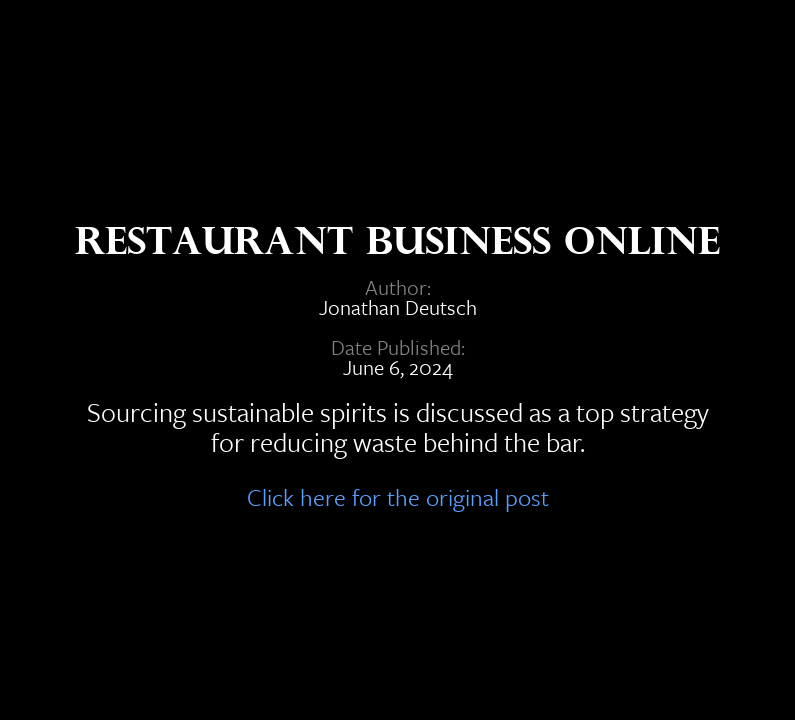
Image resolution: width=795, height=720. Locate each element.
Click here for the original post (398, 493)
